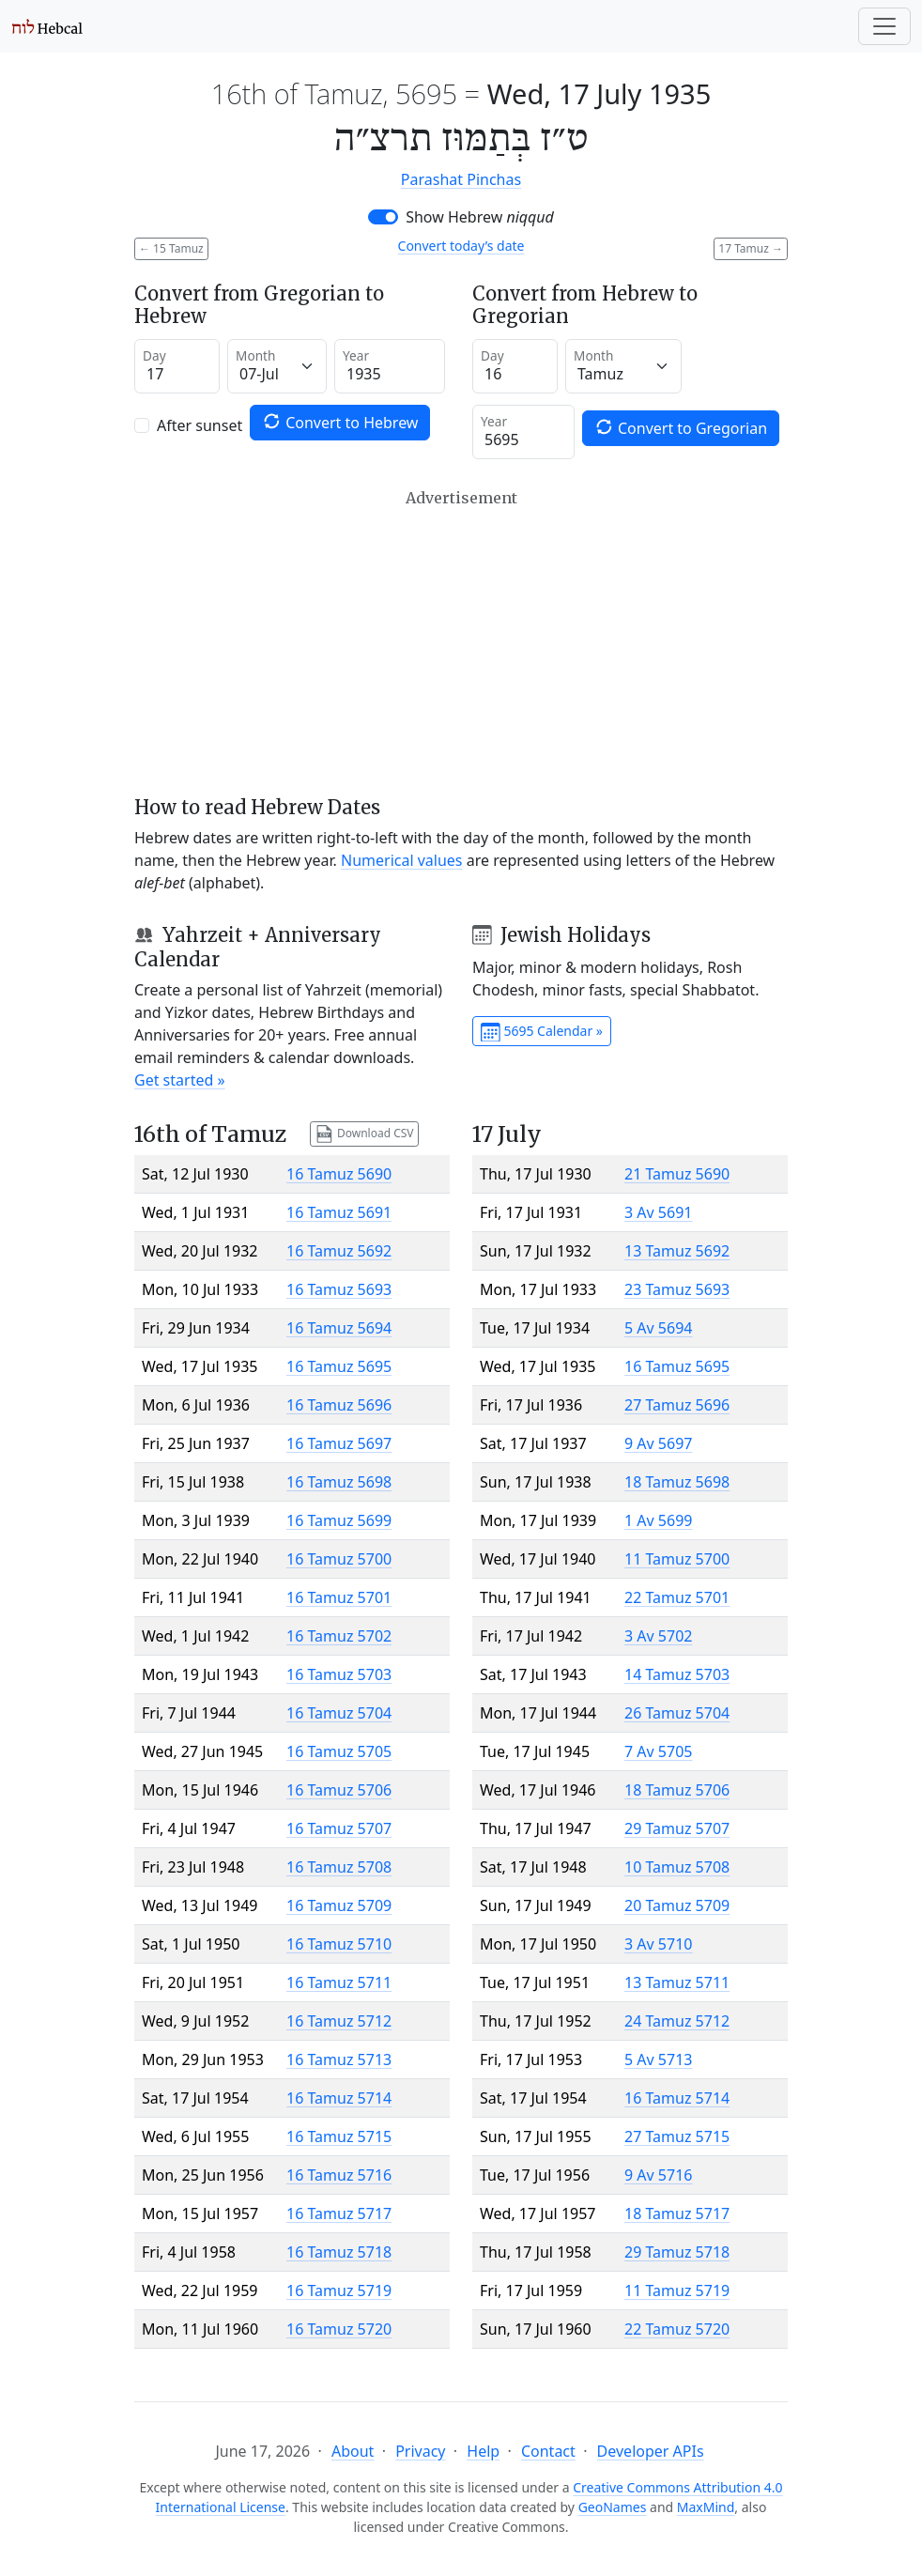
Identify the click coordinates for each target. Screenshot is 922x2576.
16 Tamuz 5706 (339, 1790)
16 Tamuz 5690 (339, 1174)
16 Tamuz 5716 (339, 2175)
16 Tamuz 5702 (339, 1636)
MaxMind (706, 2507)
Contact (548, 2451)
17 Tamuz (750, 248)
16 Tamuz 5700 (339, 1559)
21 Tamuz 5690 (677, 1174)
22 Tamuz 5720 (677, 2329)
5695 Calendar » (542, 1032)
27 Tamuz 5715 (677, 2136)
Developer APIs (650, 2451)
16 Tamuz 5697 (339, 1443)
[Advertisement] (461, 642)
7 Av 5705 (658, 1751)
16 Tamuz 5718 (339, 2252)
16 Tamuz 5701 (339, 1597)
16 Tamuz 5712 (339, 2021)
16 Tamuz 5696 (339, 1405)
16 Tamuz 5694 (339, 1328)
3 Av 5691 (658, 1212)
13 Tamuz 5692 (677, 1251)
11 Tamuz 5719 (677, 2290)
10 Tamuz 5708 (677, 1867)
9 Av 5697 (658, 1443)
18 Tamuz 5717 (677, 2213)
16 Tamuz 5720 (339, 2329)
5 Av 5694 (658, 1328)
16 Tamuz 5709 (339, 1905)
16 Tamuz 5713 (339, 2059)
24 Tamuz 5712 (677, 2021)
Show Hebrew (480, 217)
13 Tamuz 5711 (677, 1982)
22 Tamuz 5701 (677, 1597)
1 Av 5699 (658, 1520)
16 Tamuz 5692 (339, 1251)
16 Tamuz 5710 (339, 1944)
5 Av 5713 (658, 2059)
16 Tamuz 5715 (339, 2136)
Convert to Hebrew (340, 422)
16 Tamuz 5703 (339, 1674)
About (352, 2451)
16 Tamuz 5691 (339, 1212)
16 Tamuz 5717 (339, 2213)
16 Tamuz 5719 (339, 2290)
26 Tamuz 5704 (677, 1713)
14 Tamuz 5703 (677, 1674)
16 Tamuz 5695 (339, 1366)
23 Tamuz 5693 (677, 1289)
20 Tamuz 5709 (677, 1905)
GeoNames (612, 2507)
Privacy (420, 2451)
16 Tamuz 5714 (339, 2098)
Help (483, 2451)
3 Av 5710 (658, 1944)
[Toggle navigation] (884, 26)
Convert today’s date (461, 246)
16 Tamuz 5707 (339, 1828)
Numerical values (402, 860)
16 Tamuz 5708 (339, 1867)
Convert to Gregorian (680, 428)
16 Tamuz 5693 (339, 1289)
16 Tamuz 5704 (339, 1713)
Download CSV (364, 1134)
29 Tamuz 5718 (677, 2252)
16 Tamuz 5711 (339, 1982)
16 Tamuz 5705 (339, 1751)
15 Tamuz (171, 248)
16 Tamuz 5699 (339, 1520)
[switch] (383, 216)
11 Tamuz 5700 (677, 1559)
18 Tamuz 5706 (677, 1790)
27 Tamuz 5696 (677, 1405)
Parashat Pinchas (461, 179)
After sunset (199, 425)
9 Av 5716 (658, 2175)
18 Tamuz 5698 (677, 1482)
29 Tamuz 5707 (677, 1828)
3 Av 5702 (658, 1636)
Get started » (179, 1080)
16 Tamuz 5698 (339, 1482)
